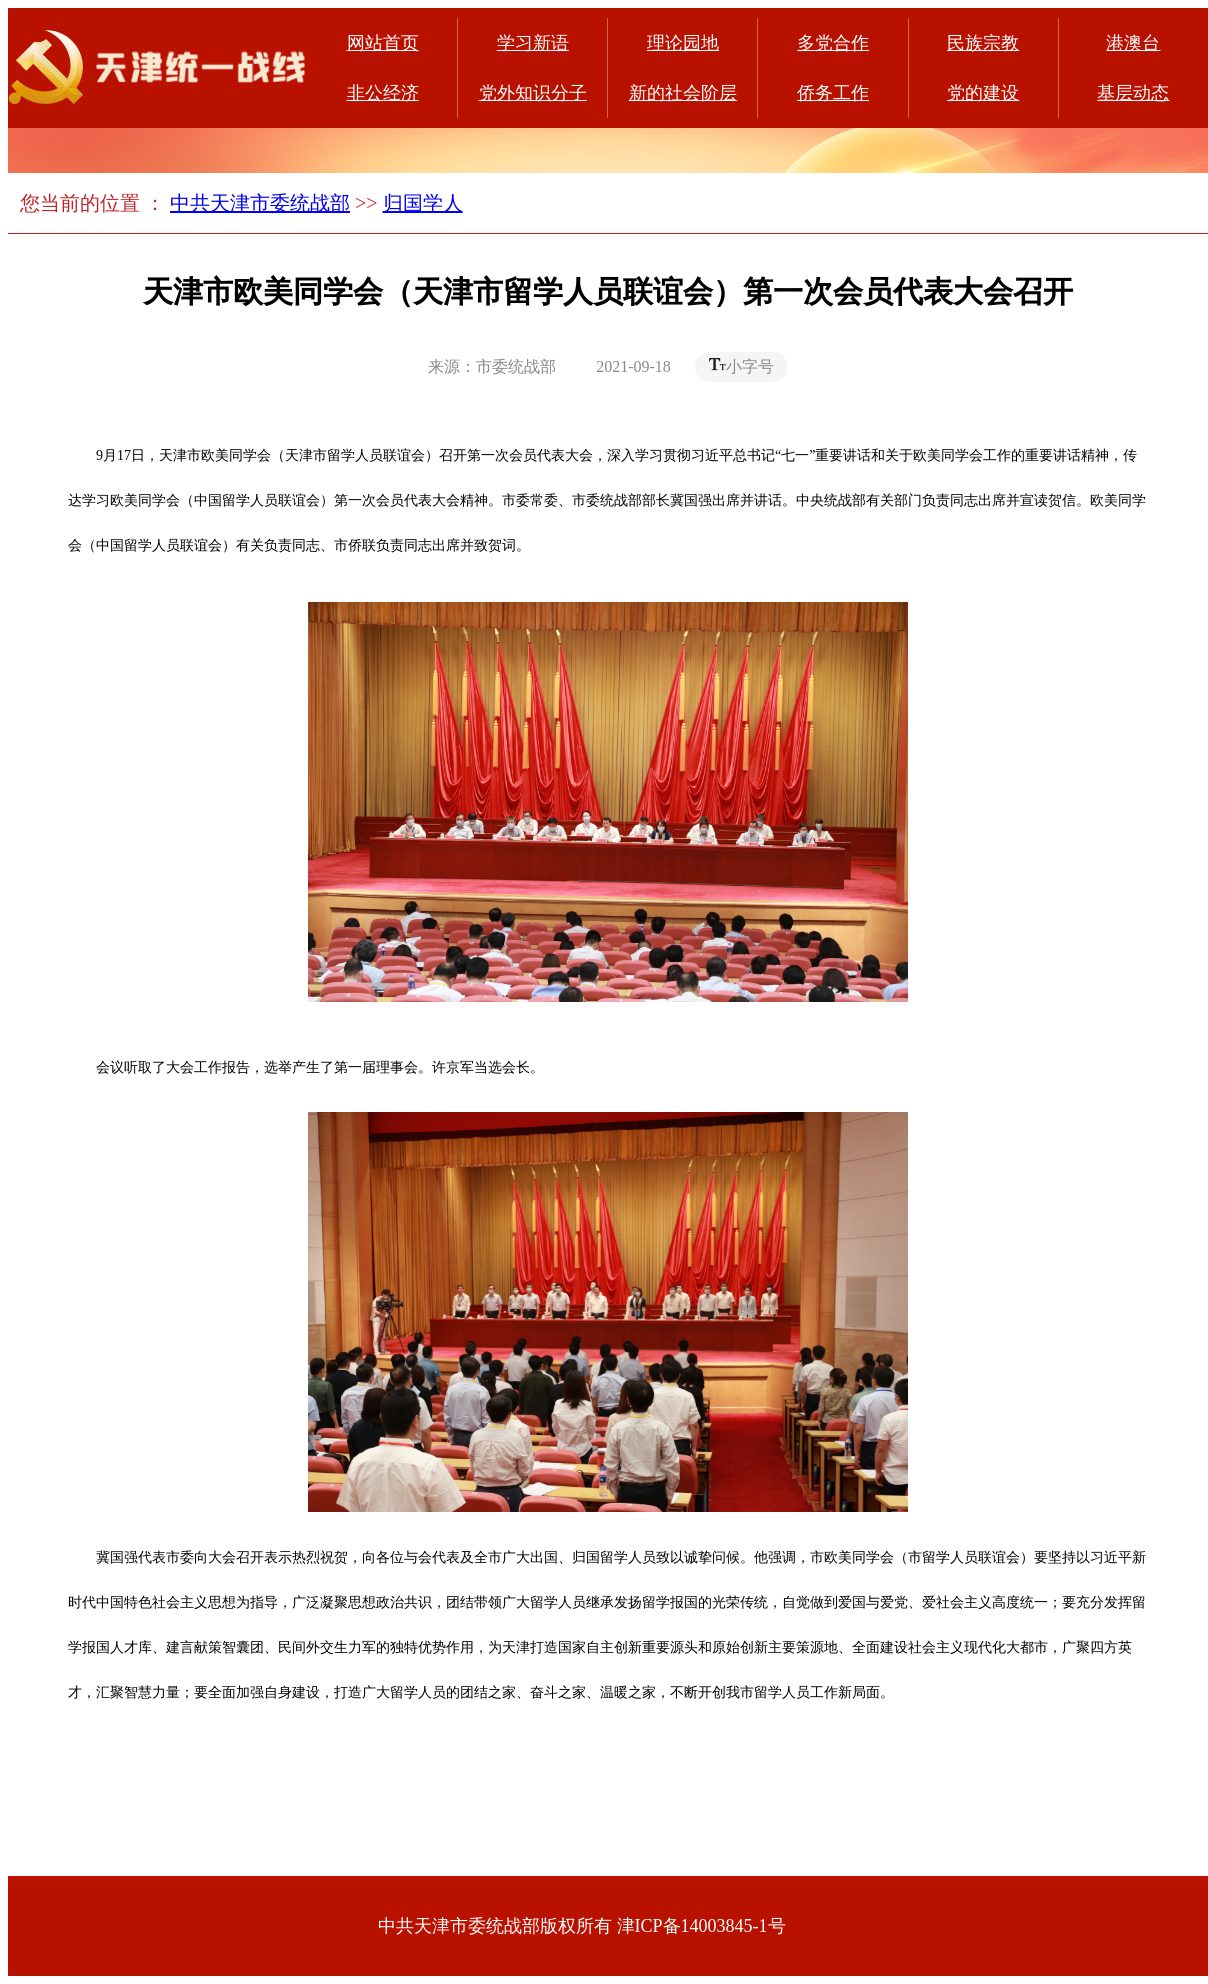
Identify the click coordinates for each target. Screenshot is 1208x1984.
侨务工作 (833, 93)
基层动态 (1133, 93)
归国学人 (423, 203)
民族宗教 (983, 43)
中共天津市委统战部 (260, 203)
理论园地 (683, 43)
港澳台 (1133, 43)
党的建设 (983, 93)
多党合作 (833, 43)
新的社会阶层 (683, 93)
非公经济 (383, 93)
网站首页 (383, 43)
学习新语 (533, 43)
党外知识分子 (533, 93)
